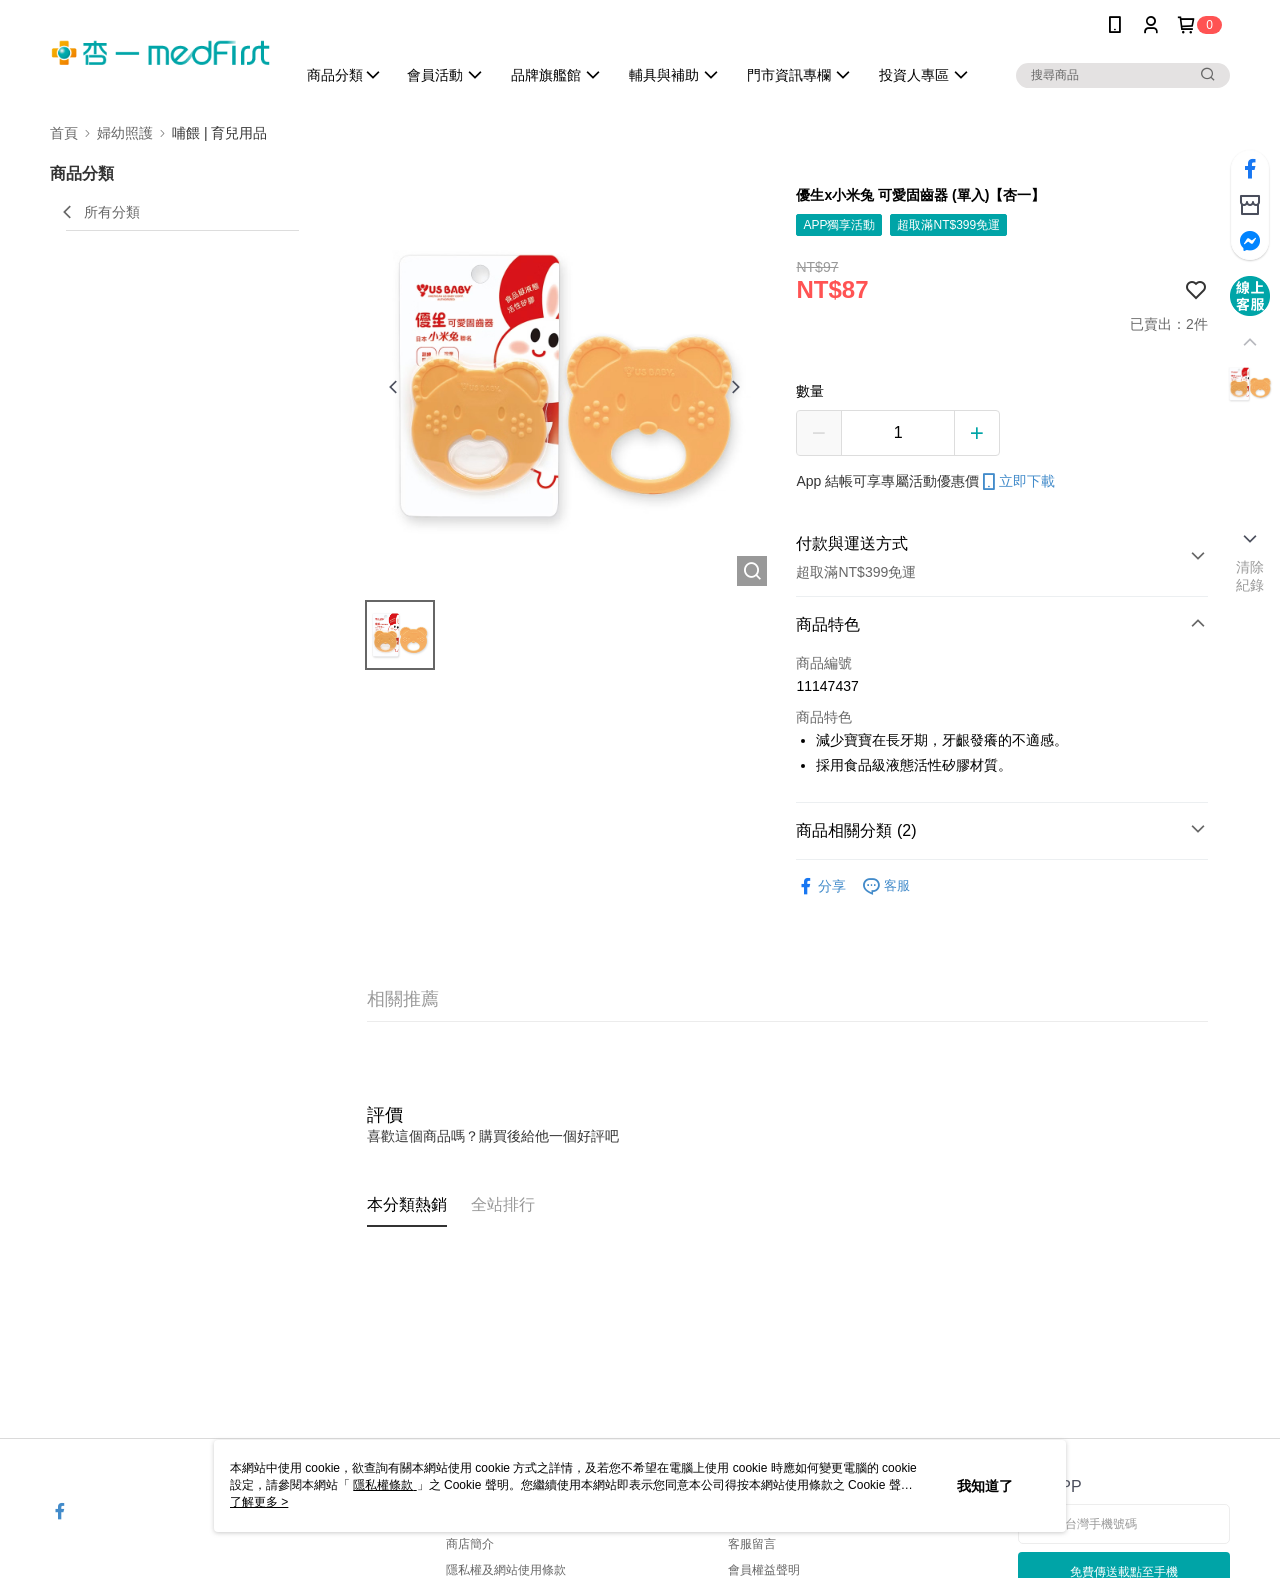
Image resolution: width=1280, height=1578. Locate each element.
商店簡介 (470, 1544)
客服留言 (752, 1544)
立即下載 (1017, 482)
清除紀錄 (1250, 576)
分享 (821, 886)
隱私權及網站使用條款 (506, 1570)
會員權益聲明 (764, 1570)
